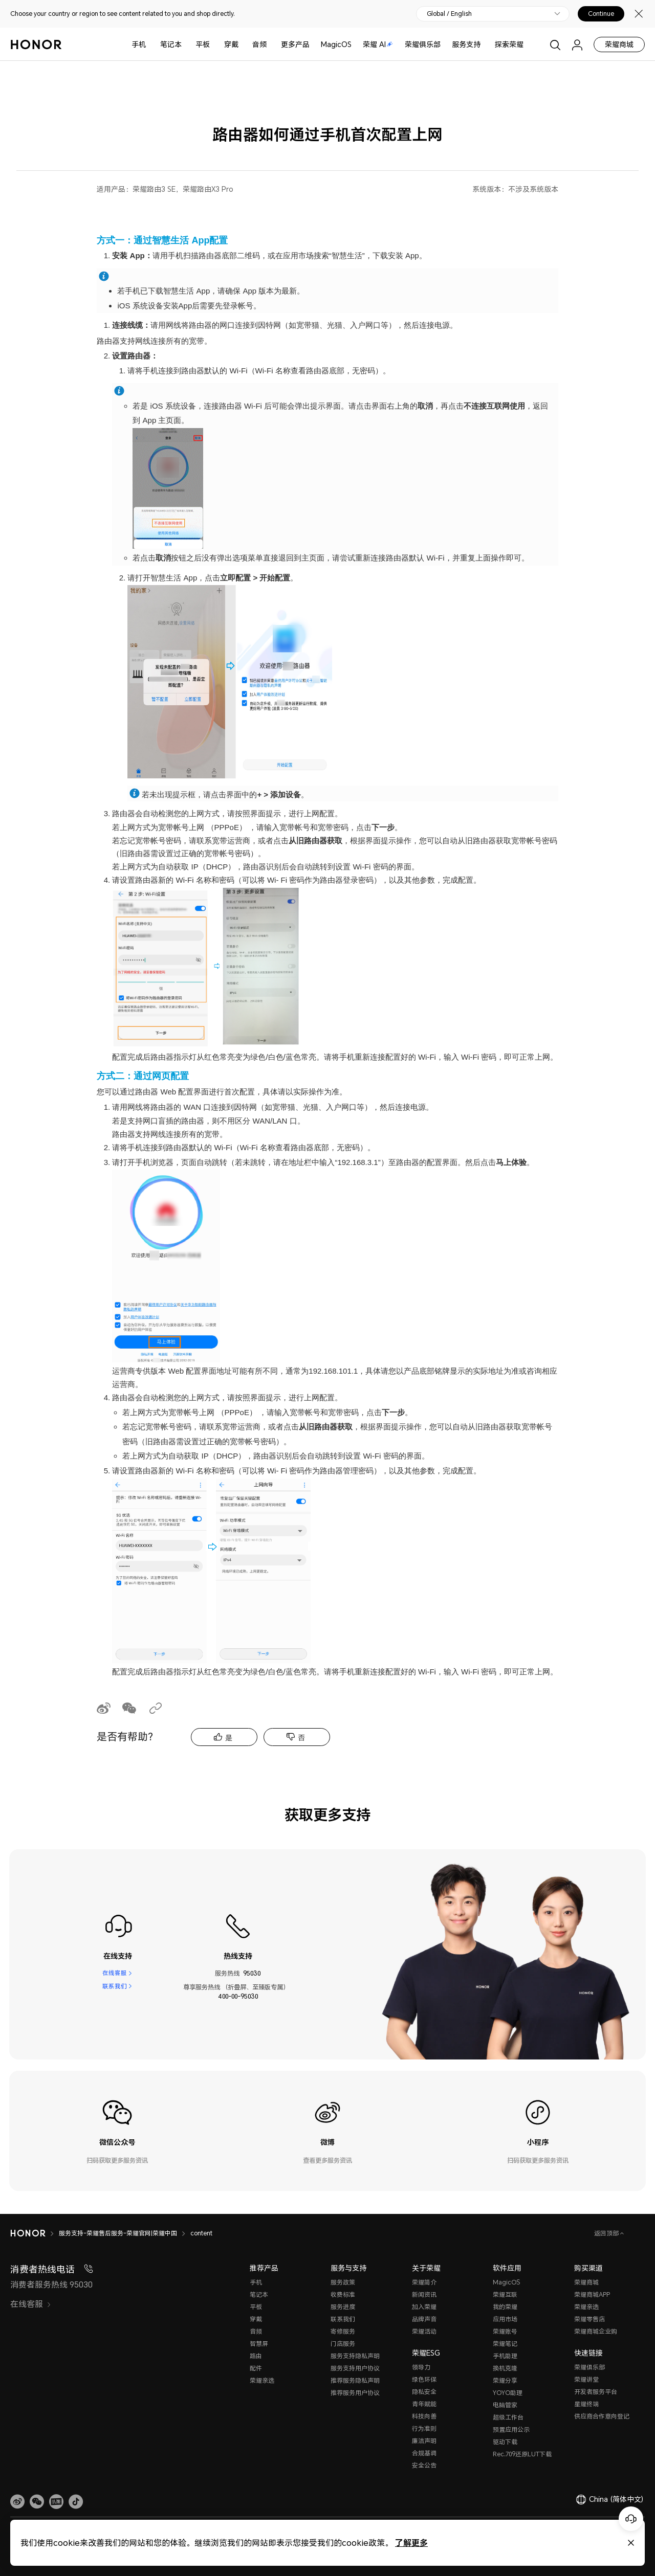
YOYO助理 (507, 2392)
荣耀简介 (424, 2282)
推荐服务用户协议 (355, 2392)
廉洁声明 (424, 2441)
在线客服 (114, 1973)
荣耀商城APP (592, 2294)
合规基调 (424, 2453)
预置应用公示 (511, 2429)
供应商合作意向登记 (601, 2416)
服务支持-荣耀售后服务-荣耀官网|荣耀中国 (118, 2233)
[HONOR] (28, 2233)
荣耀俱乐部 (423, 44)
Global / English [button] (449, 13)
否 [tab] (301, 1737)
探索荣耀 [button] (509, 44)
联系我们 (114, 1987)
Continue (601, 13)
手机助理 (505, 2356)
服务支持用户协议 (355, 2368)
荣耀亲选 (262, 2380)
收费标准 (343, 2294)
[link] (17, 2502)
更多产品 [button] (295, 44)
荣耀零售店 (589, 2319)
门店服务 (343, 2343)
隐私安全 (424, 2391)
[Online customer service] (631, 2518)
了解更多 (411, 2542)
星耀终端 (586, 2404)
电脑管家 (505, 2405)
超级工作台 (508, 2417)
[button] (37, 2502)
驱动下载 (505, 2442)
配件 (256, 2368)
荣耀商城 (619, 44)
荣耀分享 (505, 2380)
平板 (202, 44)
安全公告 (424, 2465)
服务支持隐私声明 (355, 2356)
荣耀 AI (378, 44)
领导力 (421, 2367)
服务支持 (466, 44)
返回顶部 (607, 2233)
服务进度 (343, 2307)
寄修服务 (343, 2331)
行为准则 (424, 2428)
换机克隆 (505, 2368)
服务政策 (343, 2282)
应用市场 (505, 2319)
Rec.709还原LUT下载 (522, 2454)
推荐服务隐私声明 (355, 2380)
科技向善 (424, 2416)
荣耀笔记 (505, 2343)
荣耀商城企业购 (595, 2331)
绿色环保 (424, 2379)
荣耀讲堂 (586, 2379)
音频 (259, 44)
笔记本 (171, 44)
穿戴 (231, 44)
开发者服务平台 (595, 2391)
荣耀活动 (424, 2331)
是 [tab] (228, 1737)
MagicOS (336, 44)
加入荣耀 (424, 2307)
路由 (256, 2356)
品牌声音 (424, 2319)
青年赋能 (424, 2404)
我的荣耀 (505, 2307)
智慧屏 (259, 2343)
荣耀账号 (505, 2331)
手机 (139, 44)
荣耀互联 (505, 2294)
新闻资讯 (424, 2294)
